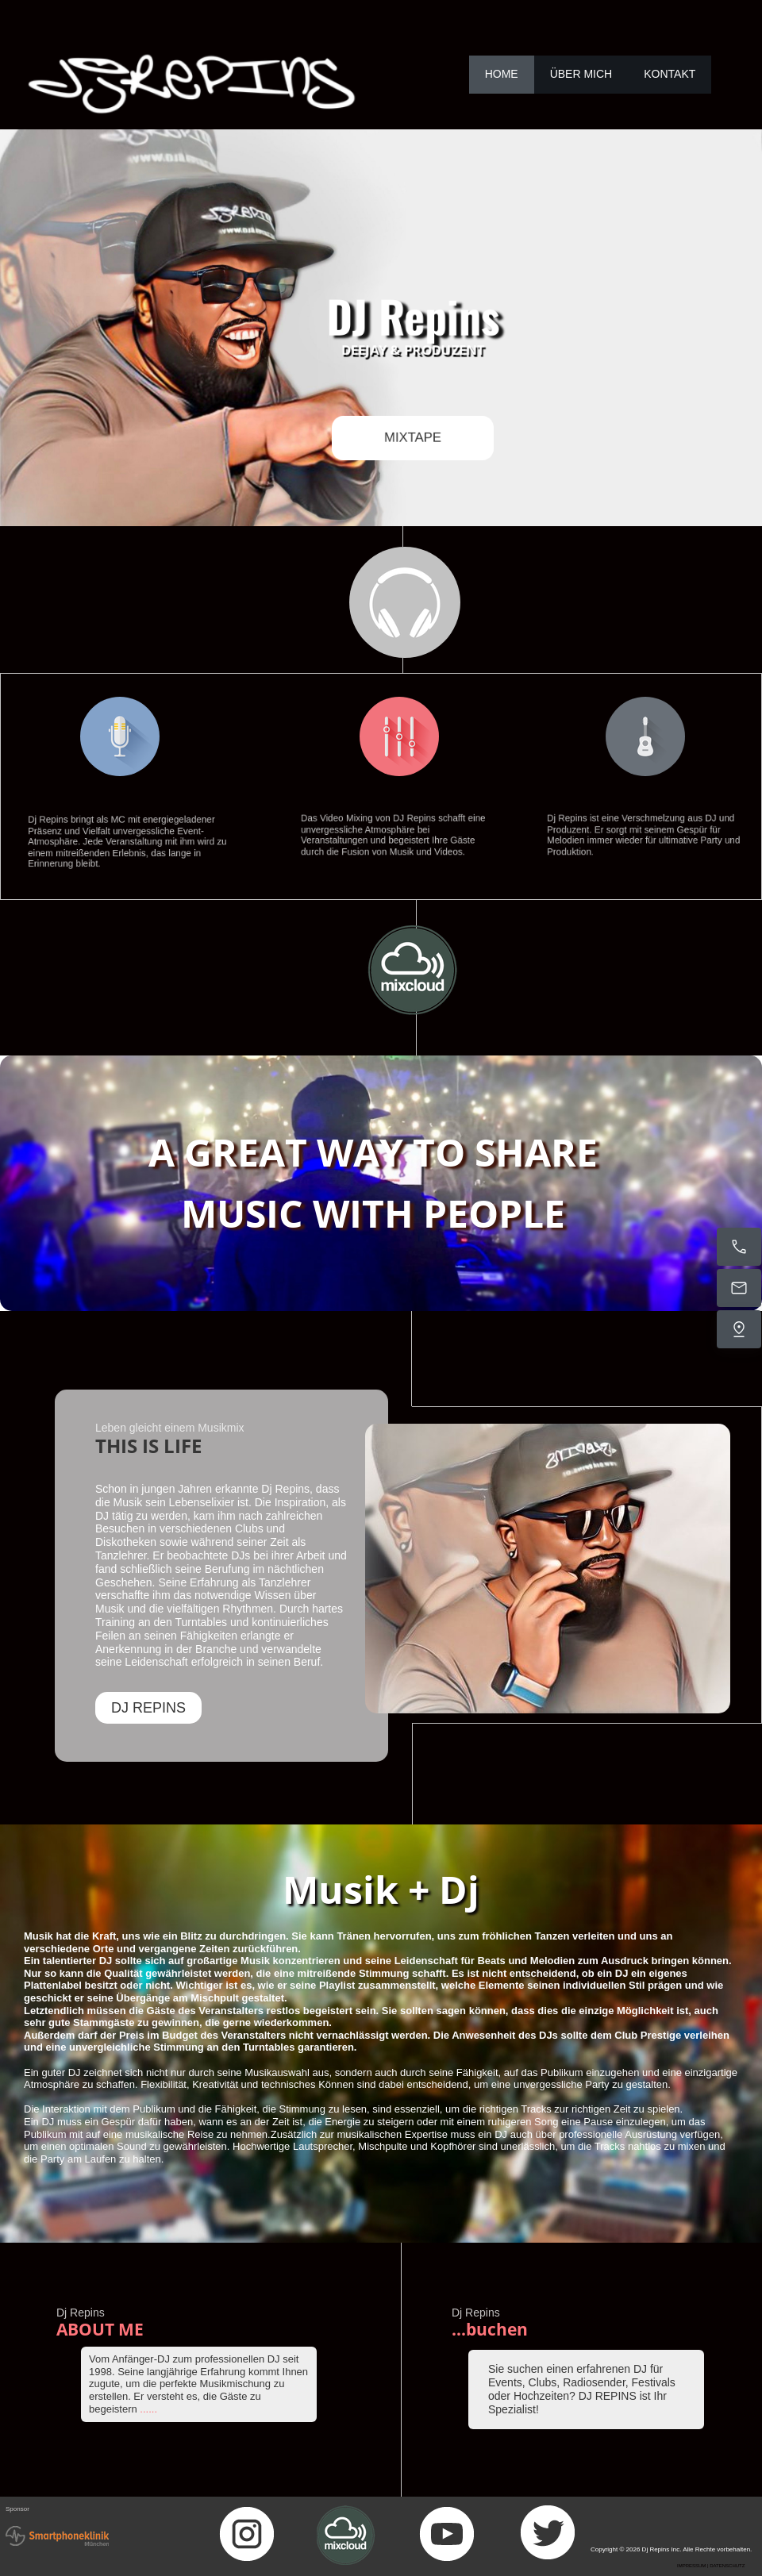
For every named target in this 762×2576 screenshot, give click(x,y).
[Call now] (739, 1247)
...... (148, 2409)
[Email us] (739, 1288)
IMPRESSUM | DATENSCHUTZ (711, 2565)
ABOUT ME (100, 2329)
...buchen (490, 2329)
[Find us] (739, 1329)
